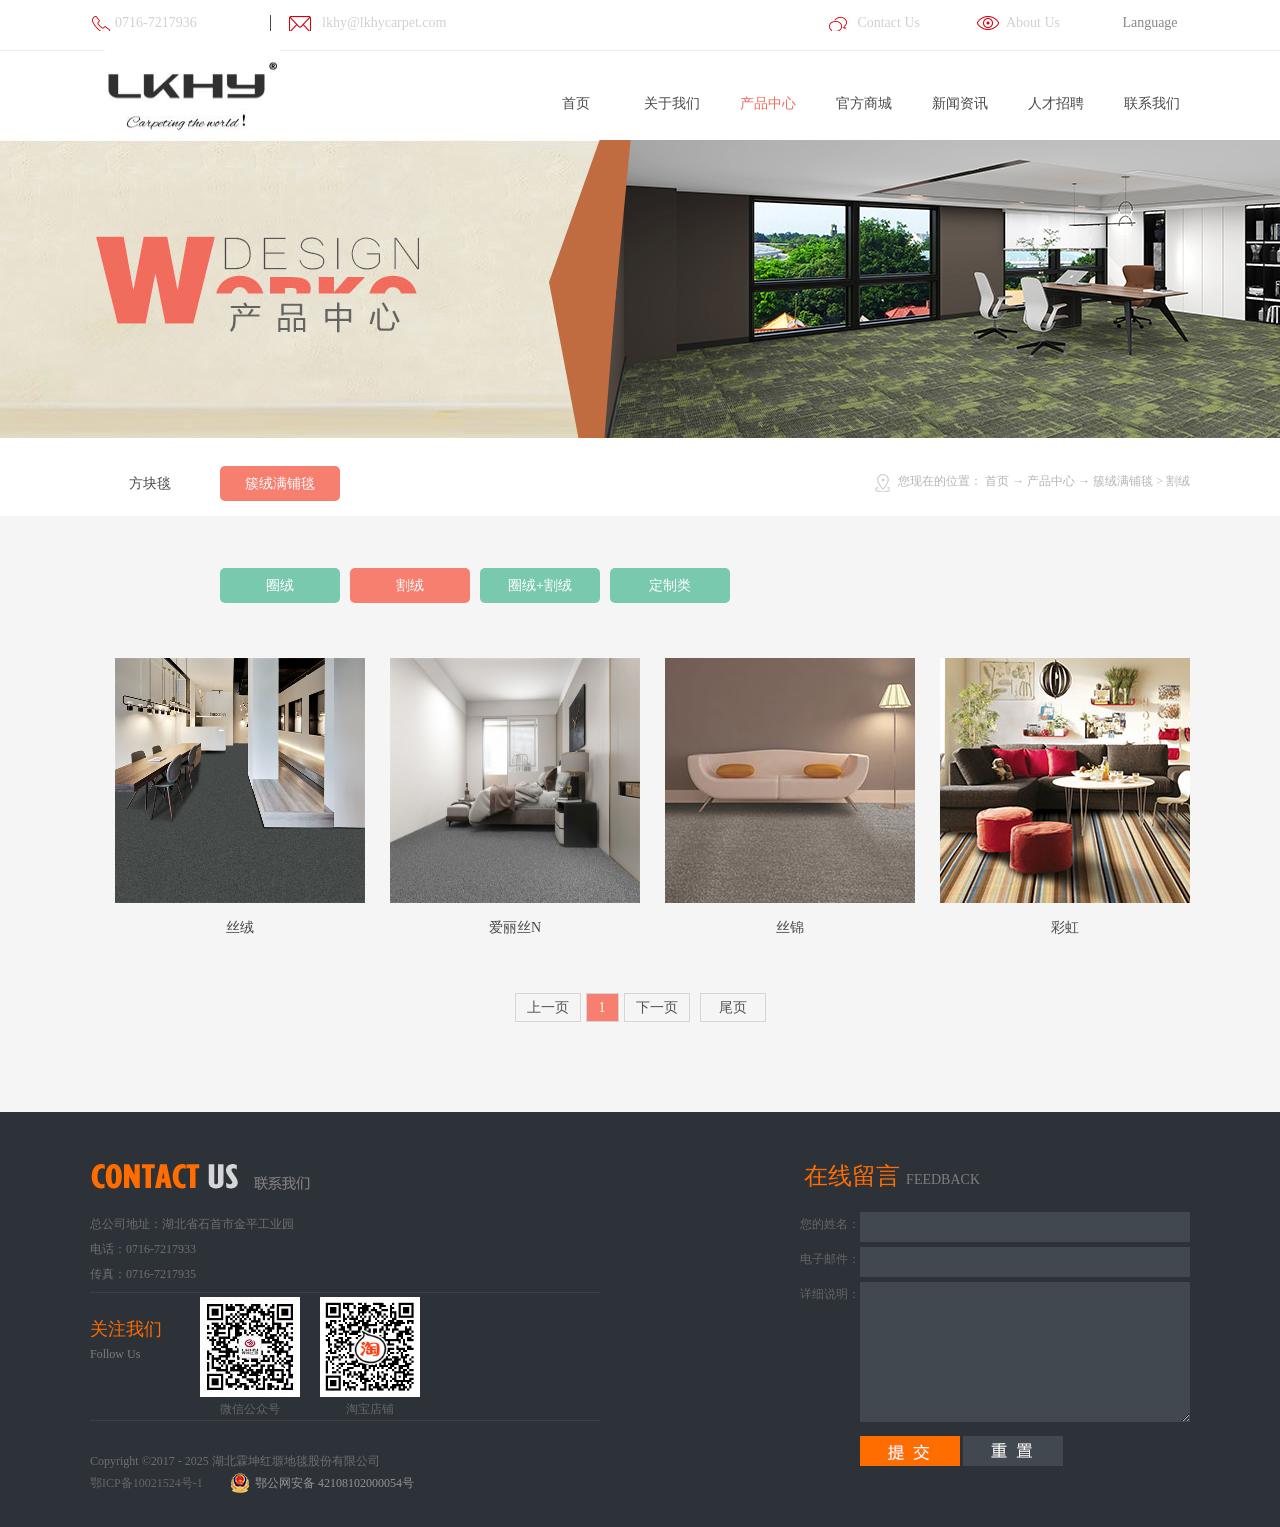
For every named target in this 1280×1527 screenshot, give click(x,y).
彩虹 (1065, 927)
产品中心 (1051, 481)
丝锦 (790, 927)
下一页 (657, 1007)
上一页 (548, 1007)
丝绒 (240, 927)
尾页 (733, 1007)
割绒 (1178, 481)
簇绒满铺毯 (1123, 481)
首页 (576, 103)
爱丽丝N (515, 927)
